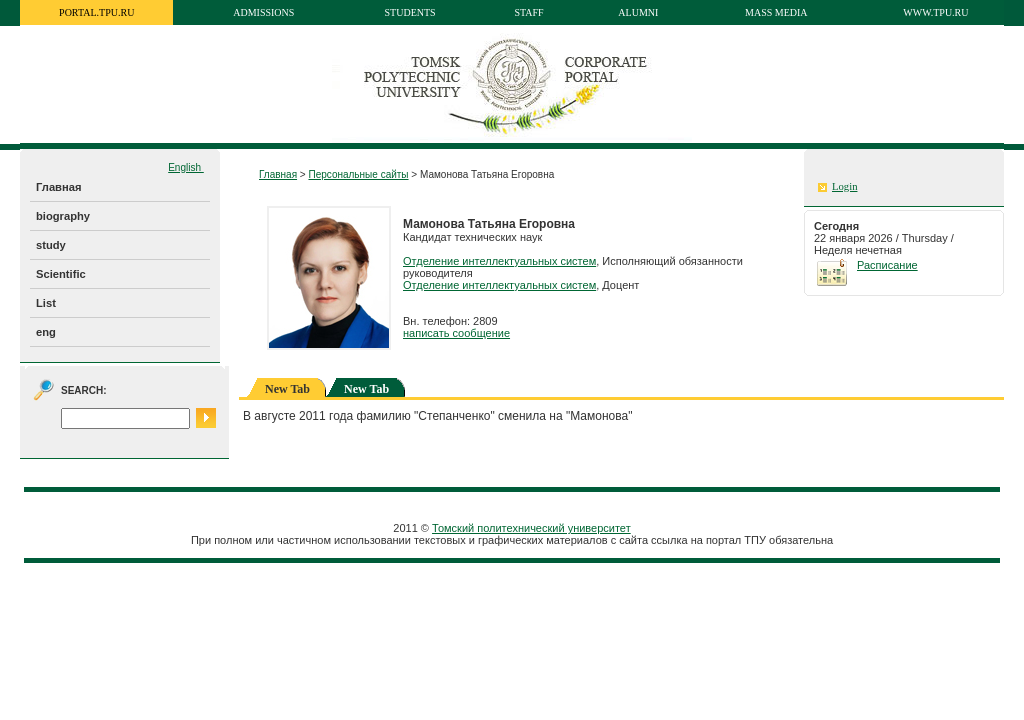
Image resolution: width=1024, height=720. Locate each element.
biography (63, 216)
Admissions (263, 12)
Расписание (887, 265)
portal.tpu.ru (96, 12)
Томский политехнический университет (531, 528)
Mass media (776, 12)
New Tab (366, 389)
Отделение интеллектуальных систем (499, 261)
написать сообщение (456, 333)
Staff (528, 12)
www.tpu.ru (935, 12)
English (186, 167)
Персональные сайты (358, 174)
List (46, 303)
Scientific (61, 274)
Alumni (638, 12)
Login (844, 186)
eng (46, 332)
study (51, 245)
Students (410, 12)
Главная (59, 187)
